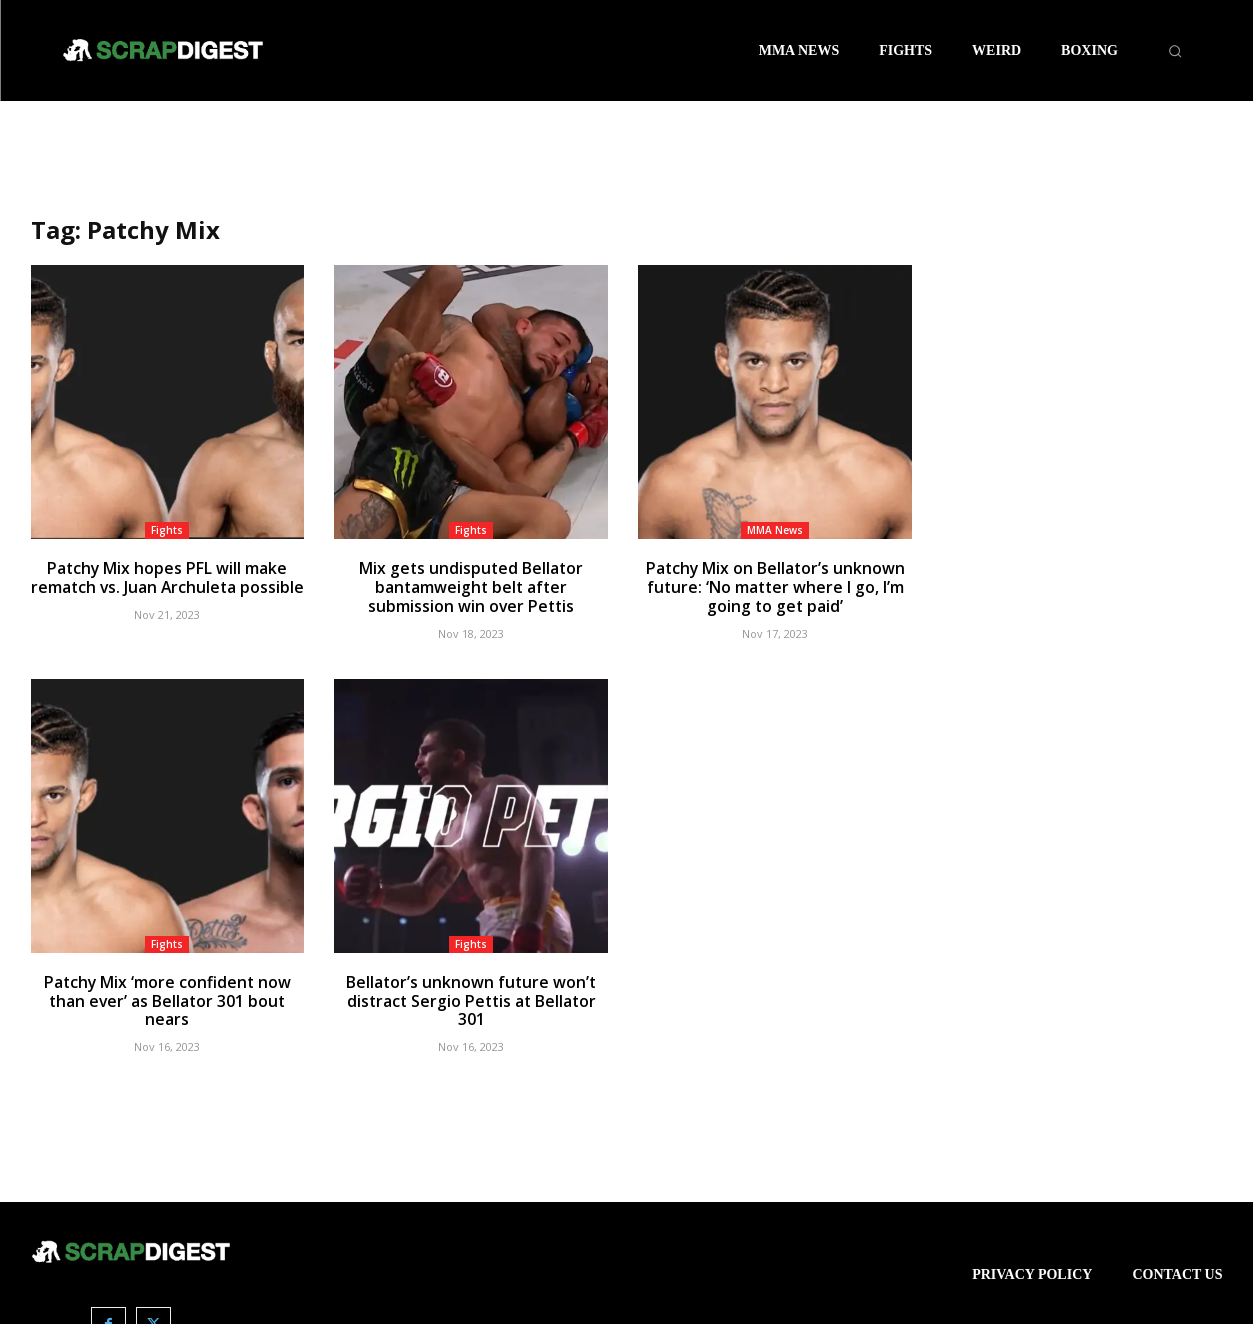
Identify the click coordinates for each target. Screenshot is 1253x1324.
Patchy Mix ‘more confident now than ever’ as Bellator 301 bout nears (167, 988)
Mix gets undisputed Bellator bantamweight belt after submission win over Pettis (471, 586)
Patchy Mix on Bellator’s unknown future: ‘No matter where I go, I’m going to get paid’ (775, 586)
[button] (1175, 51)
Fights (167, 530)
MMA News (775, 530)
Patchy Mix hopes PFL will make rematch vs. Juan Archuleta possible (167, 577)
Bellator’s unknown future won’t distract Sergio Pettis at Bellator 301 (471, 988)
